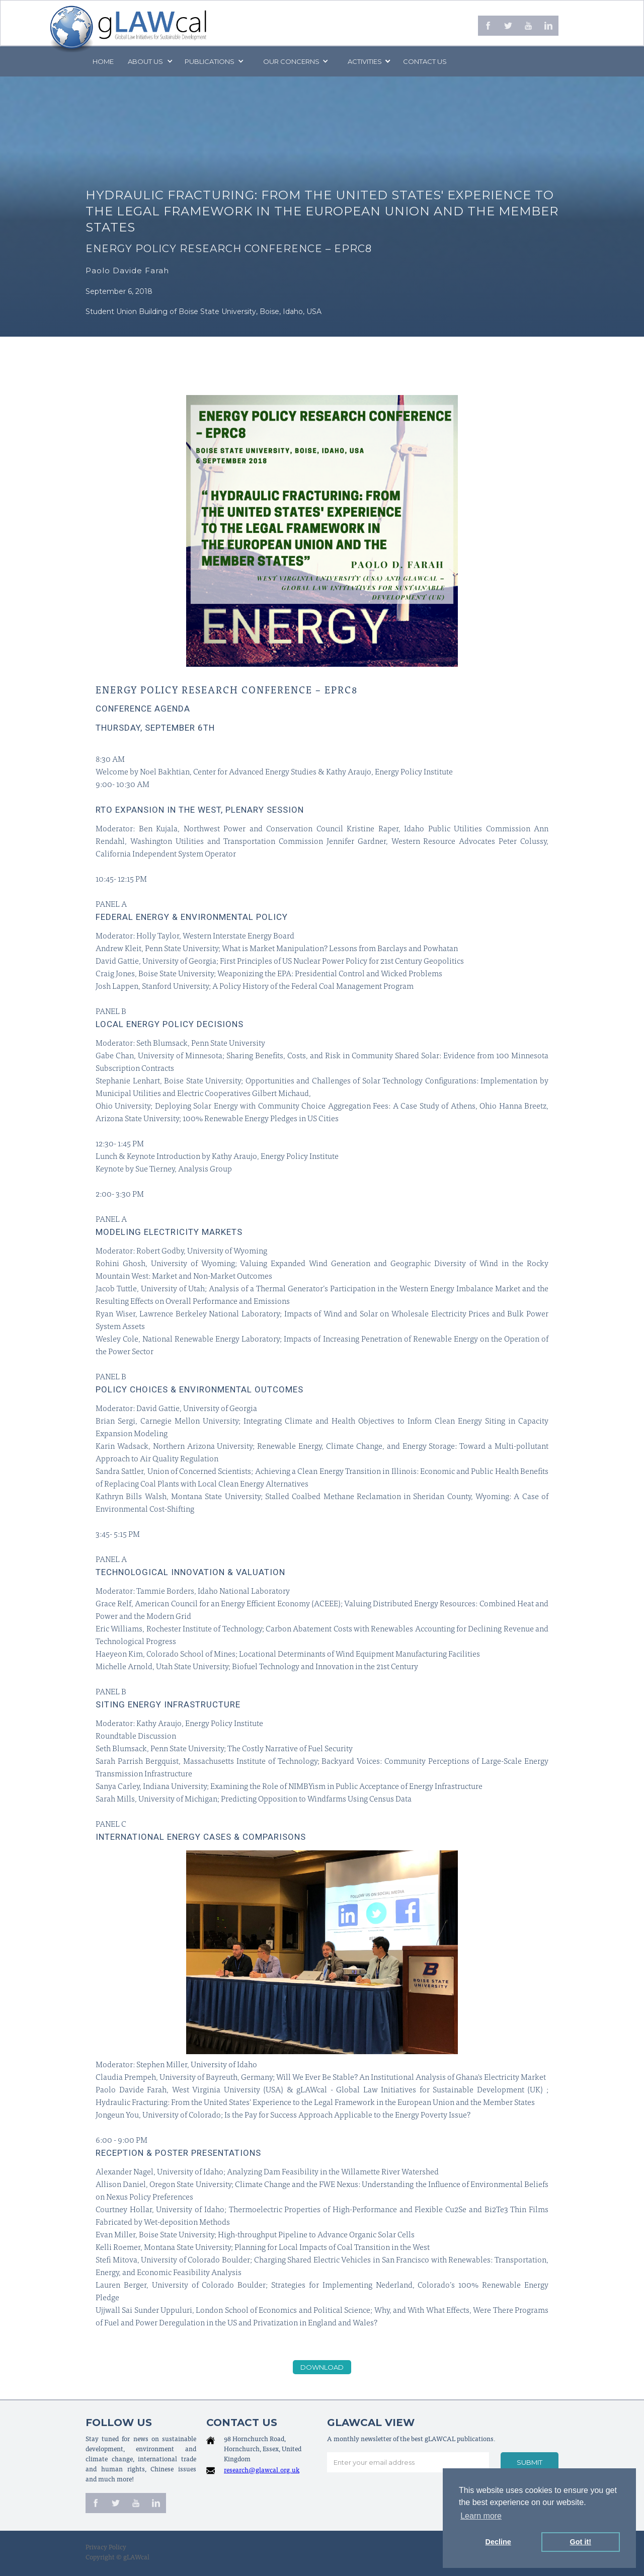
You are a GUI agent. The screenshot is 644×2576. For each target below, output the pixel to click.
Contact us (425, 61)
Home (103, 61)
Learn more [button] (481, 2516)
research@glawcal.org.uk (261, 2471)
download (322, 2367)
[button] (149, 61)
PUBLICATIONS (209, 61)
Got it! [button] (580, 2542)
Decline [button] (498, 2542)
